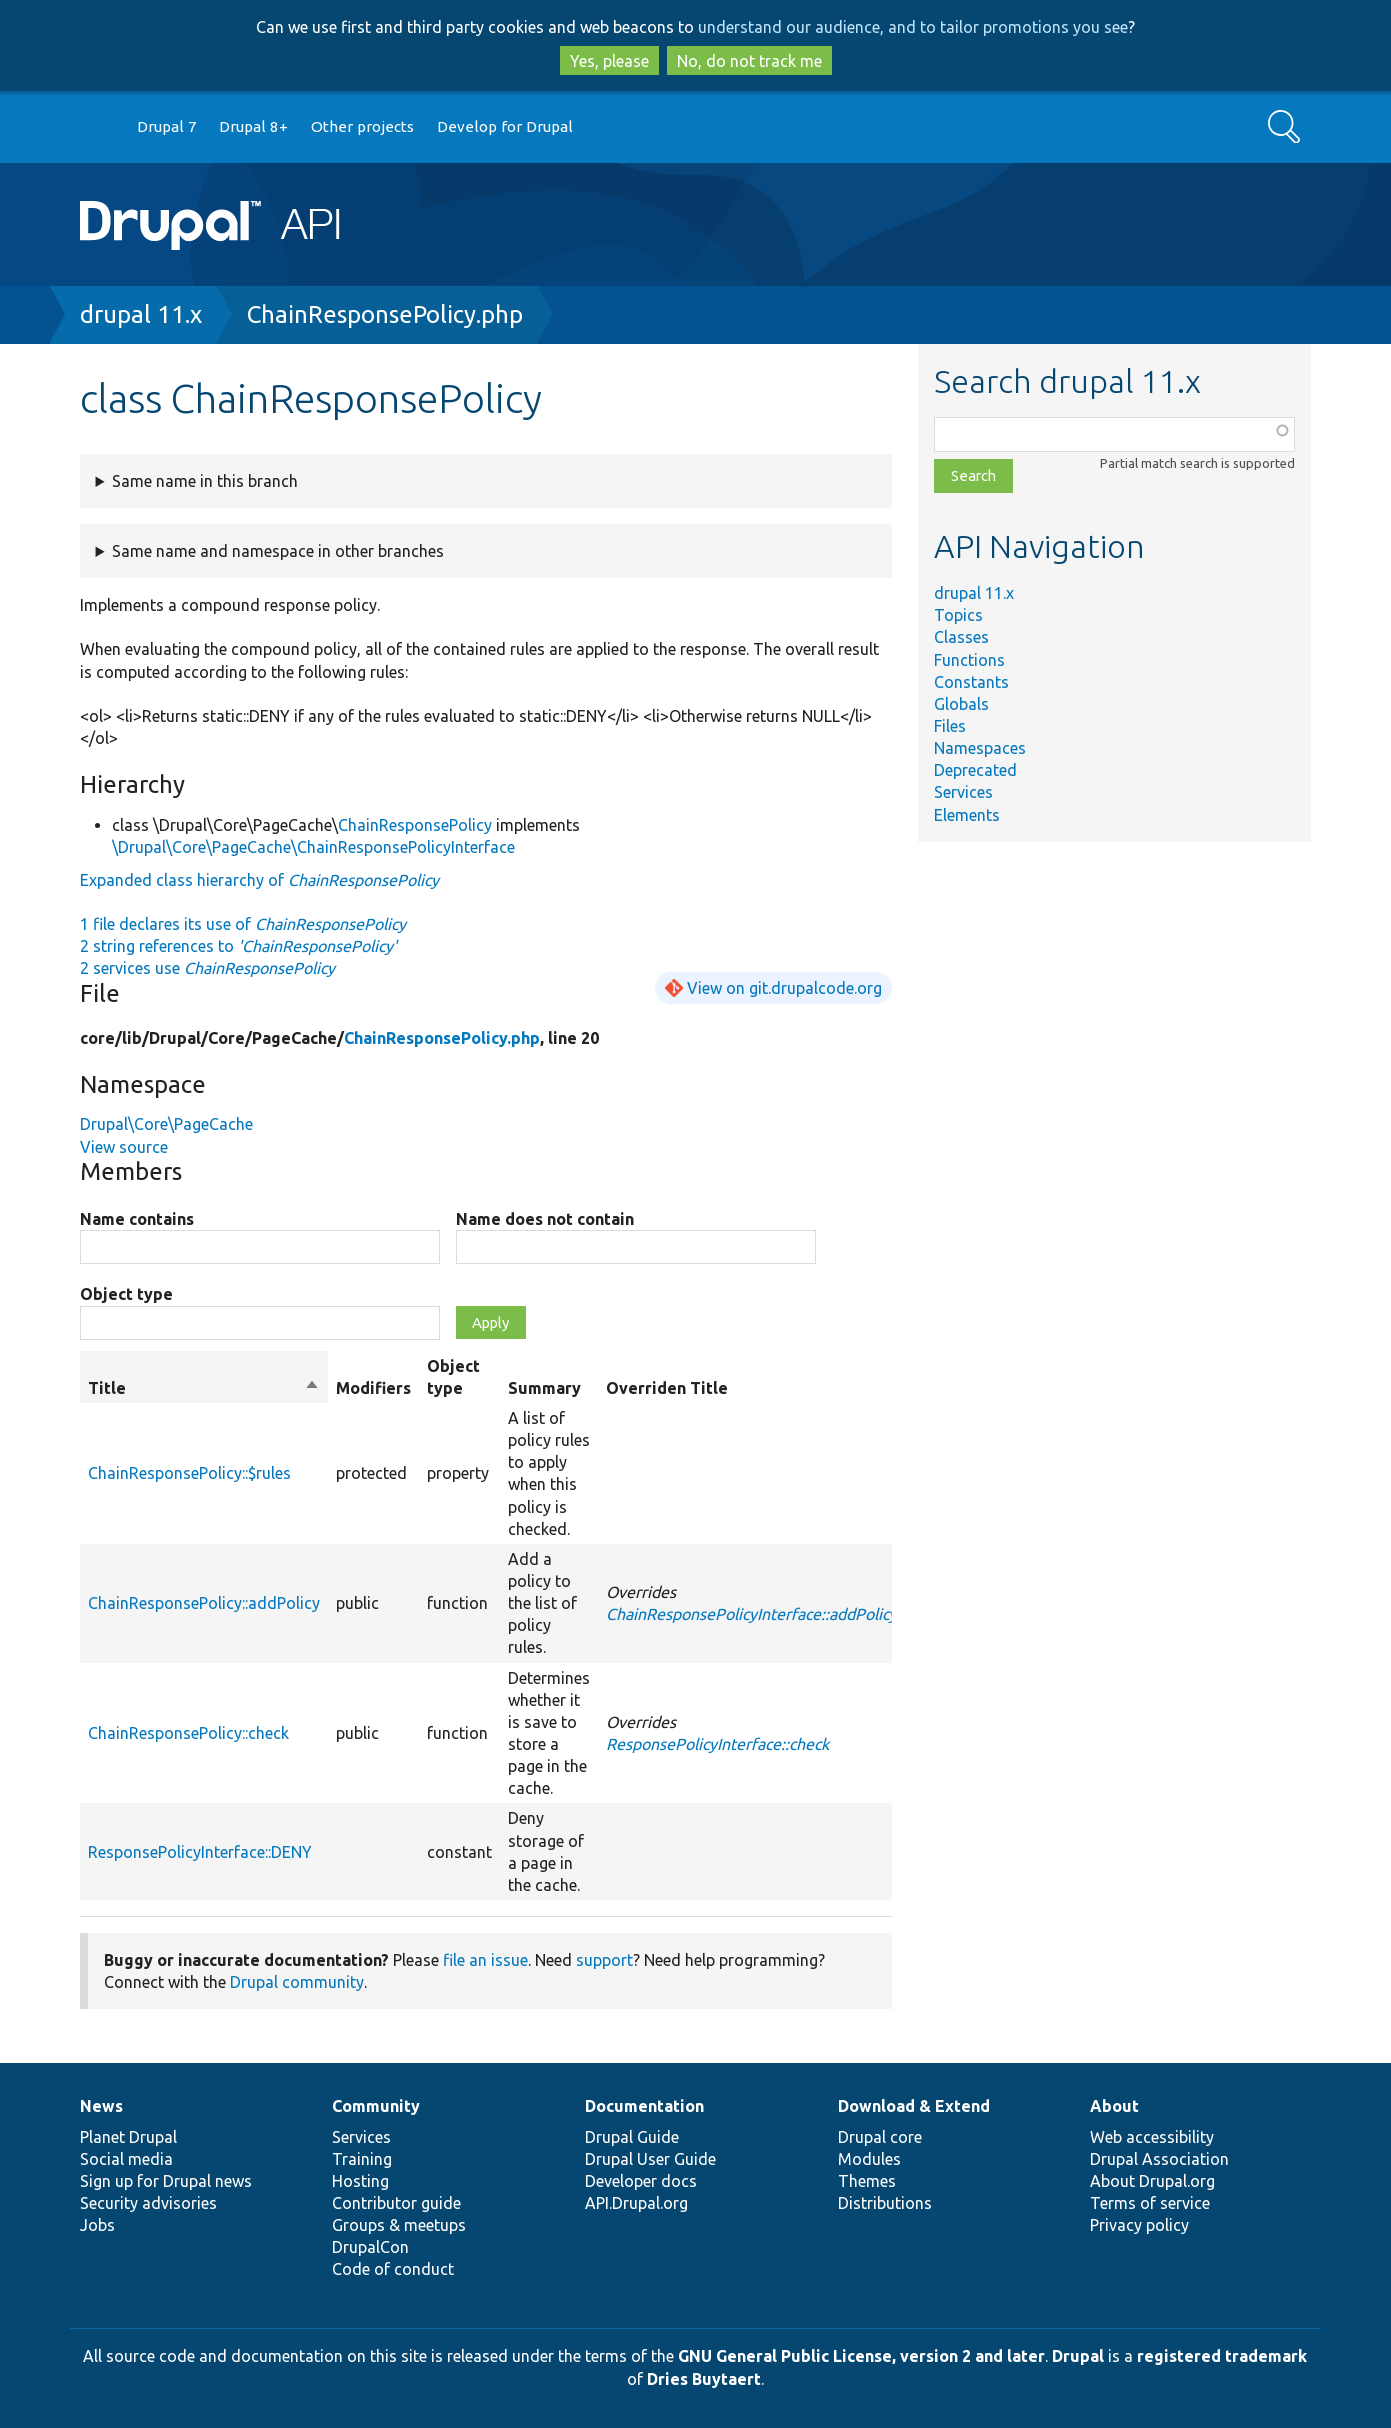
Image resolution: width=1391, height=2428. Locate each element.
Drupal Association (1159, 2159)
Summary (544, 1388)
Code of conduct (393, 2269)
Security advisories (148, 2203)
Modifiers (373, 1388)
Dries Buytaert (704, 2379)
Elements (967, 815)
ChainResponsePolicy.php (385, 314)
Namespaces (980, 748)
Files (950, 726)
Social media (126, 2159)
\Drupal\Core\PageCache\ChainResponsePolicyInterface (313, 847)
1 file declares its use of (243, 924)
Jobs (97, 2225)
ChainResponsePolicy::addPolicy (204, 1603)
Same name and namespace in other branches (278, 551)
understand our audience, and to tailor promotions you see (913, 27)
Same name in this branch (205, 481)
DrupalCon (370, 2247)
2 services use (207, 968)
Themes (867, 2181)
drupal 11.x (141, 314)
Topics (958, 615)
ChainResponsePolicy (415, 825)
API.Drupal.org (636, 2203)
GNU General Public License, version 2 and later (861, 2356)
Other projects (362, 126)
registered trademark (1222, 2356)
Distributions (885, 2203)
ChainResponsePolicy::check (188, 1733)
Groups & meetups (399, 2225)
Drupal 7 (167, 126)
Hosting (360, 2181)
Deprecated (975, 770)
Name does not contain (545, 1219)
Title (204, 1388)
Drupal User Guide (650, 2159)
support (604, 1960)
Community (376, 2106)
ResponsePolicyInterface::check (717, 1744)
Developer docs (641, 2181)
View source (124, 1147)
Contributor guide (396, 2203)
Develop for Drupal (505, 126)
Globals (961, 704)
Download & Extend (914, 2106)
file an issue (485, 1960)
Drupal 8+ (253, 126)
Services (963, 792)
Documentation (644, 2106)
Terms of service (1150, 2203)
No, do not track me (749, 61)
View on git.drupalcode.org (784, 988)
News (101, 2106)
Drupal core (880, 2137)
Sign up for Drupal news (166, 2181)
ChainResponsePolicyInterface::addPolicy (751, 1614)
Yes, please (609, 61)
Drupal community (297, 1982)
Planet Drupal (128, 2137)
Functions (969, 660)
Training (362, 2159)
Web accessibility (1152, 2137)
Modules (869, 2159)
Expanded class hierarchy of (259, 880)
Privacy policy (1139, 2225)
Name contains (137, 1219)
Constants (971, 682)
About (1114, 2106)
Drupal (1078, 2356)
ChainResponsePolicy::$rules (189, 1473)
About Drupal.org (1152, 2181)
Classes (961, 637)
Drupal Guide (632, 2137)
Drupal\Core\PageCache (166, 1124)
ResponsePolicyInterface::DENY (200, 1852)
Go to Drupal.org (99, 127)
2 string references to (238, 946)
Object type (126, 1294)
